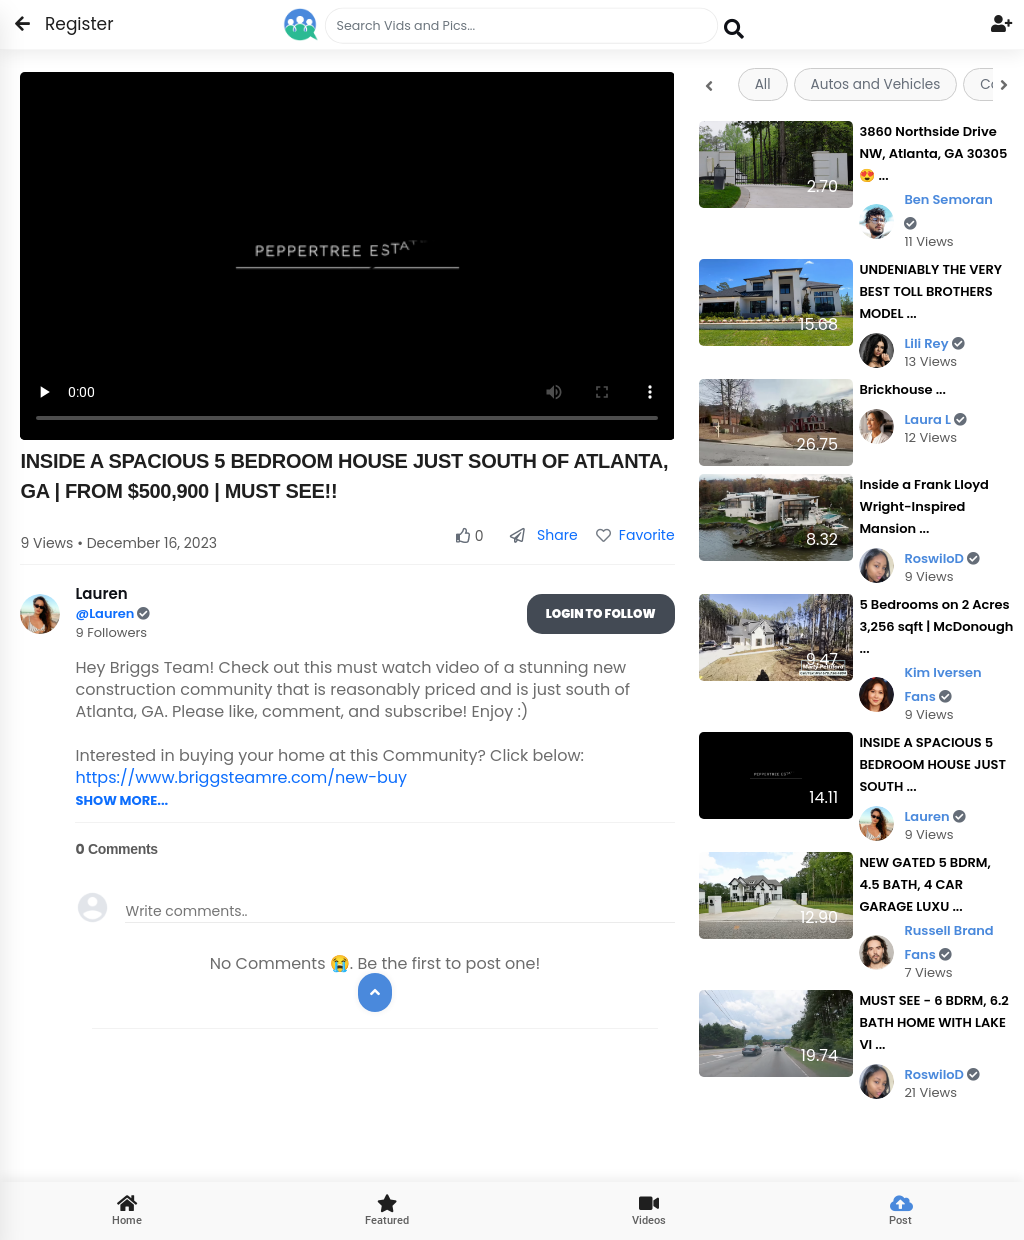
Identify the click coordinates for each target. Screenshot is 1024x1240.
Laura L (935, 419)
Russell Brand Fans (948, 943)
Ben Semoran (948, 210)
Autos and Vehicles (876, 84)
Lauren (934, 816)
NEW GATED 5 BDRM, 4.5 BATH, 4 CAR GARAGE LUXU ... (924, 884)
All (763, 84)
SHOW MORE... (121, 800)
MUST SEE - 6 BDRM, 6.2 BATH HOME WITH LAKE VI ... (933, 1022)
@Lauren (106, 613)
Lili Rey (934, 343)
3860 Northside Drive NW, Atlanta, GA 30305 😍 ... (933, 153)
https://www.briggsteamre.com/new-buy (241, 777)
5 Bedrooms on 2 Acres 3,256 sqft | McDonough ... (936, 626)
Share (543, 535)
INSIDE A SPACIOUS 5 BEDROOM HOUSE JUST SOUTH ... (932, 764)
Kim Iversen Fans (942, 685)
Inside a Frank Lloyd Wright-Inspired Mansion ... (924, 506)
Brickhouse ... (902, 389)
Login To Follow (601, 613)
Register (67, 24)
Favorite (635, 535)
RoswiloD (942, 558)
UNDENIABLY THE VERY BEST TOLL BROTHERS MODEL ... (930, 291)
